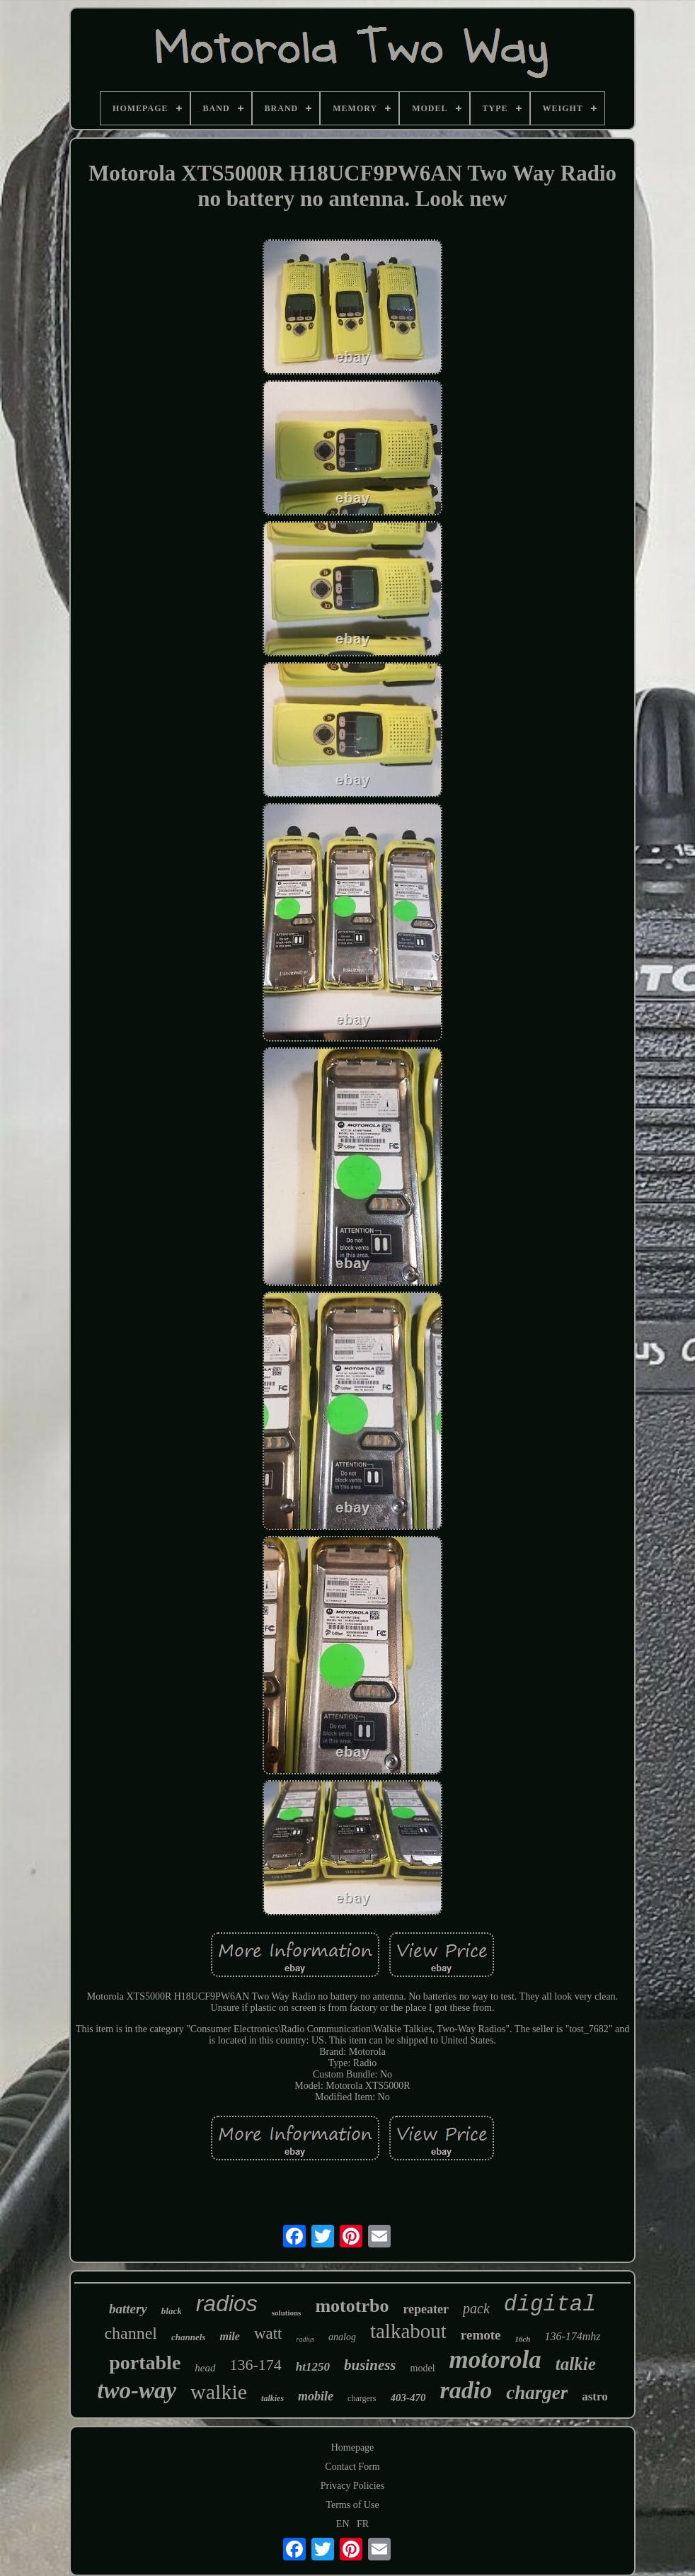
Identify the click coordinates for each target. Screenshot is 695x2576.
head (205, 2367)
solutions (286, 2312)
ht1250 (313, 2366)
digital (550, 2304)
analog (342, 2337)
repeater (426, 2309)
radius (305, 2339)
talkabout (408, 2331)
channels (188, 2337)
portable (144, 2362)
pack (476, 2308)
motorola (495, 2359)
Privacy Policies (353, 2485)
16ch (522, 2339)
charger (537, 2392)
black (171, 2311)
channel (130, 2333)
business (370, 2364)
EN (343, 2524)
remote (481, 2334)
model (422, 2368)
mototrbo (352, 2306)
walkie (218, 2391)
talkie (576, 2363)
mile (229, 2336)
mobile (315, 2396)
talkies (272, 2398)
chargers (362, 2398)
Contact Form (352, 2466)
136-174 (256, 2364)
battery (128, 2308)
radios (227, 2303)
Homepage (352, 2447)
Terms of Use (352, 2505)
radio (466, 2390)
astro (595, 2396)
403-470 (408, 2397)
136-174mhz (572, 2336)
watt (268, 2333)
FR (363, 2524)
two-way (136, 2390)
